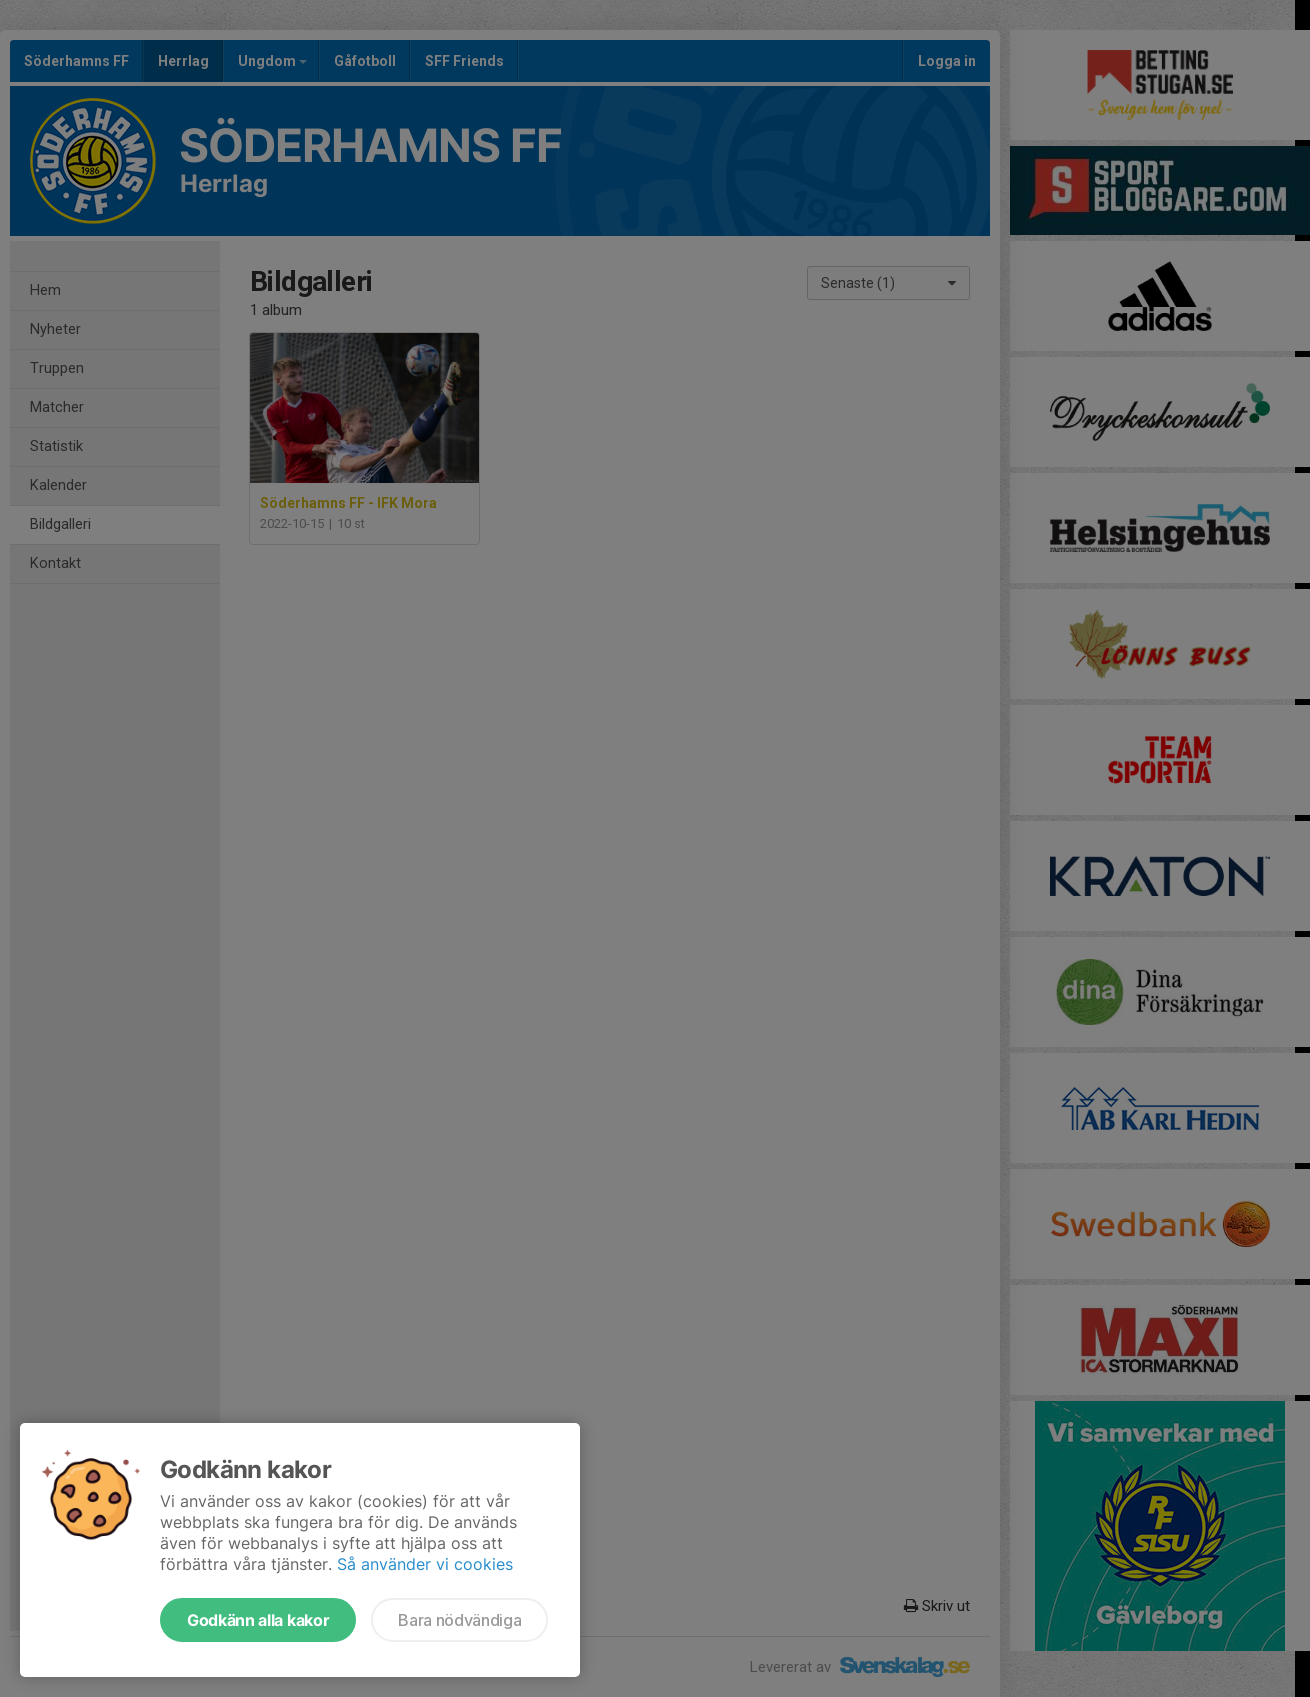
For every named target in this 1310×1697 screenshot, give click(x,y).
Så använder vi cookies (425, 1564)
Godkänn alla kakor (258, 1620)
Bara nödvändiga (459, 1620)
